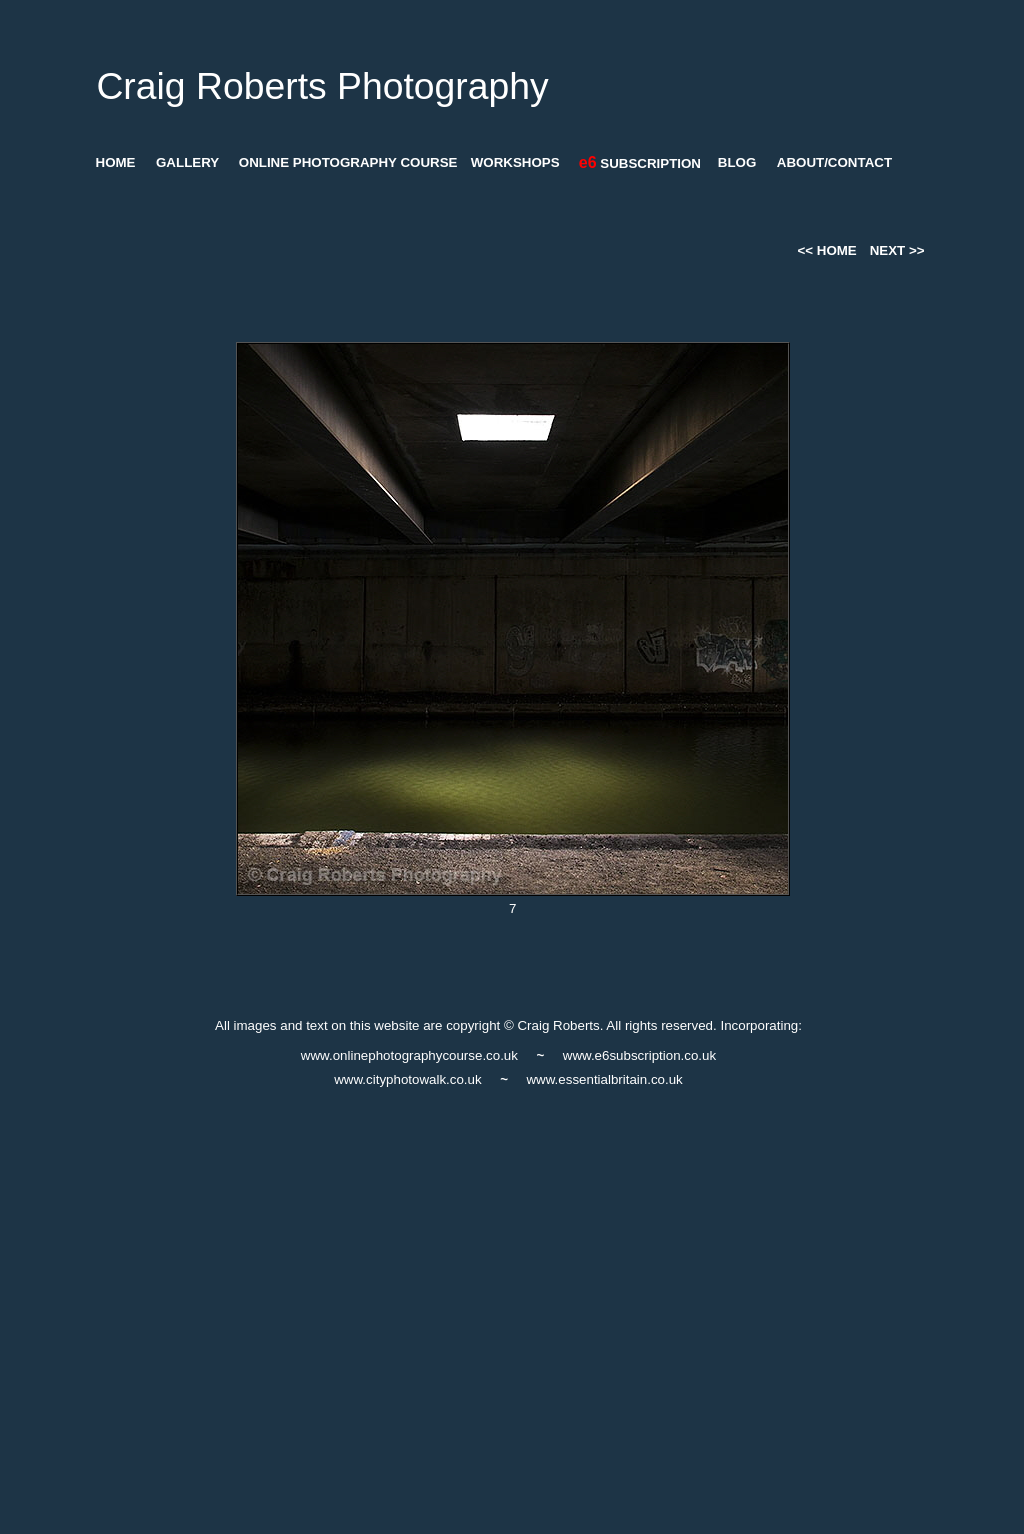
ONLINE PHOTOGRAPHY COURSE (348, 162)
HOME (116, 162)
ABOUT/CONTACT (834, 162)
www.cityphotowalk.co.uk (407, 1079)
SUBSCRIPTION (640, 163)
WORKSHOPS (515, 162)
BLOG (737, 162)
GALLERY (187, 162)
